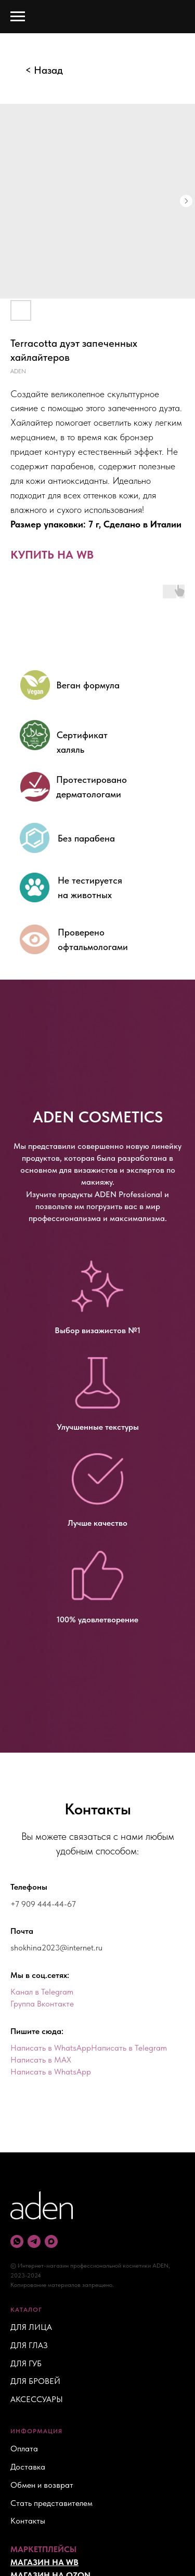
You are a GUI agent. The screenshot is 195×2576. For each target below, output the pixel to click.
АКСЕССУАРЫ (36, 2399)
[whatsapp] (16, 2241)
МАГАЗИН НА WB (44, 2562)
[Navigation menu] (17, 16)
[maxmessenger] (51, 2241)
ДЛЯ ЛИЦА (31, 2327)
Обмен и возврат (41, 2485)
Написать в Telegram (129, 2048)
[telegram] (34, 2241)
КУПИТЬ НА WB (52, 554)
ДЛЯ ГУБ (26, 2363)
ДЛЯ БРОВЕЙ (35, 2381)
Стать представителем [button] (51, 2503)
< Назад (44, 70)
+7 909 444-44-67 (43, 1904)
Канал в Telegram (41, 1992)
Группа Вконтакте (42, 2004)
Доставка (27, 2467)
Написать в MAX (40, 2060)
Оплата (24, 2448)
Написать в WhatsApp (50, 2048)
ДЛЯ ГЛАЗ (29, 2345)
